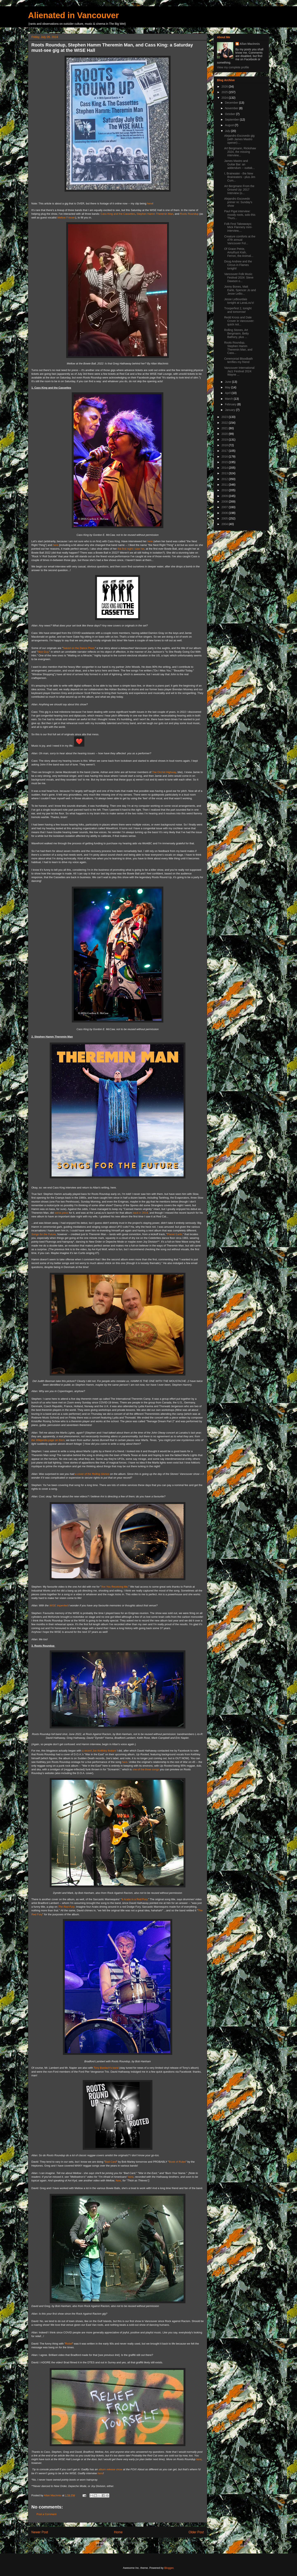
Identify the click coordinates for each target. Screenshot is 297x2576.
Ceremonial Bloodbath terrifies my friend (238, 360)
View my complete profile (233, 67)
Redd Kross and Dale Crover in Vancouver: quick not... (239, 321)
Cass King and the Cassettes (118, 213)
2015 (225, 462)
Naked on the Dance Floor (78, 648)
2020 (225, 433)
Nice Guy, (43, 651)
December (232, 102)
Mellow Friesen (66, 217)
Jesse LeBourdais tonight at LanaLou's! (239, 301)
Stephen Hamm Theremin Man (155, 213)
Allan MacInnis (250, 43)
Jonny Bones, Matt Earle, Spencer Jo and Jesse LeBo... (240, 290)
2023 (225, 417)
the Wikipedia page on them (48, 1440)
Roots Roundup (189, 213)
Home (118, 2532)
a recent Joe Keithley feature (99, 1750)
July (228, 131)
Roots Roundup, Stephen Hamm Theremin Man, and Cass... (238, 348)
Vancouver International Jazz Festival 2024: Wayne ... (239, 371)
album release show (110, 2469)
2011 (225, 484)
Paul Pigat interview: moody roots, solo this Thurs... (239, 215)
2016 (225, 456)
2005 (225, 518)
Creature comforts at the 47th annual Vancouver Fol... (239, 240)
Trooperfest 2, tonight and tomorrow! (238, 310)
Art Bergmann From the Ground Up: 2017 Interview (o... (239, 189)
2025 (225, 92)
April (228, 393)
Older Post (196, 2532)
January (230, 410)
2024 (225, 97)
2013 (225, 473)
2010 (225, 490)
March (229, 398)
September (232, 119)
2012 (225, 479)
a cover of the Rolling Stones (92, 1473)
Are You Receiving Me (114, 1586)
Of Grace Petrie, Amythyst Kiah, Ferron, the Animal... (238, 252)
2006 (225, 513)
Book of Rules (177, 2161)
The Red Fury (66, 1906)
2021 (225, 428)
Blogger (168, 2567)
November (232, 108)
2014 (225, 467)
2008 (225, 501)
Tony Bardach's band (106, 2067)
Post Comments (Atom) (126, 2542)
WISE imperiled (58, 1605)
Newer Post (39, 2532)
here (149, 203)
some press (61, 1212)
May (228, 387)
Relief (68, 2343)
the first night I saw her (131, 548)
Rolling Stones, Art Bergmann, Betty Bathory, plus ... (236, 333)
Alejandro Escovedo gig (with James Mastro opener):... (239, 139)
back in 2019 (140, 1212)
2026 (225, 86)
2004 (225, 524)
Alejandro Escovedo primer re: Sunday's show (238, 202)
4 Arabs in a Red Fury (134, 1899)
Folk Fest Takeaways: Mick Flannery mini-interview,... (238, 227)
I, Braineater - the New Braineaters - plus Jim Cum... (239, 177)
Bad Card (110, 2161)
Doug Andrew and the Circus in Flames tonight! (238, 265)
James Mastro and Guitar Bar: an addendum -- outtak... (239, 164)
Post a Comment (47, 2514)
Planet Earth (174, 1234)
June (228, 381)
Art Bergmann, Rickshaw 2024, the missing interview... (240, 152)
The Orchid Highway (164, 772)
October (230, 114)
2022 (225, 422)
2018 (225, 445)
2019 (225, 439)
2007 (225, 507)
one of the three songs (145, 1769)
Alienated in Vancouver (73, 15)
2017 (225, 450)
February (231, 404)
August (230, 125)
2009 (225, 496)
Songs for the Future (43, 1234)
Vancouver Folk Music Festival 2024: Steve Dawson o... (238, 277)
